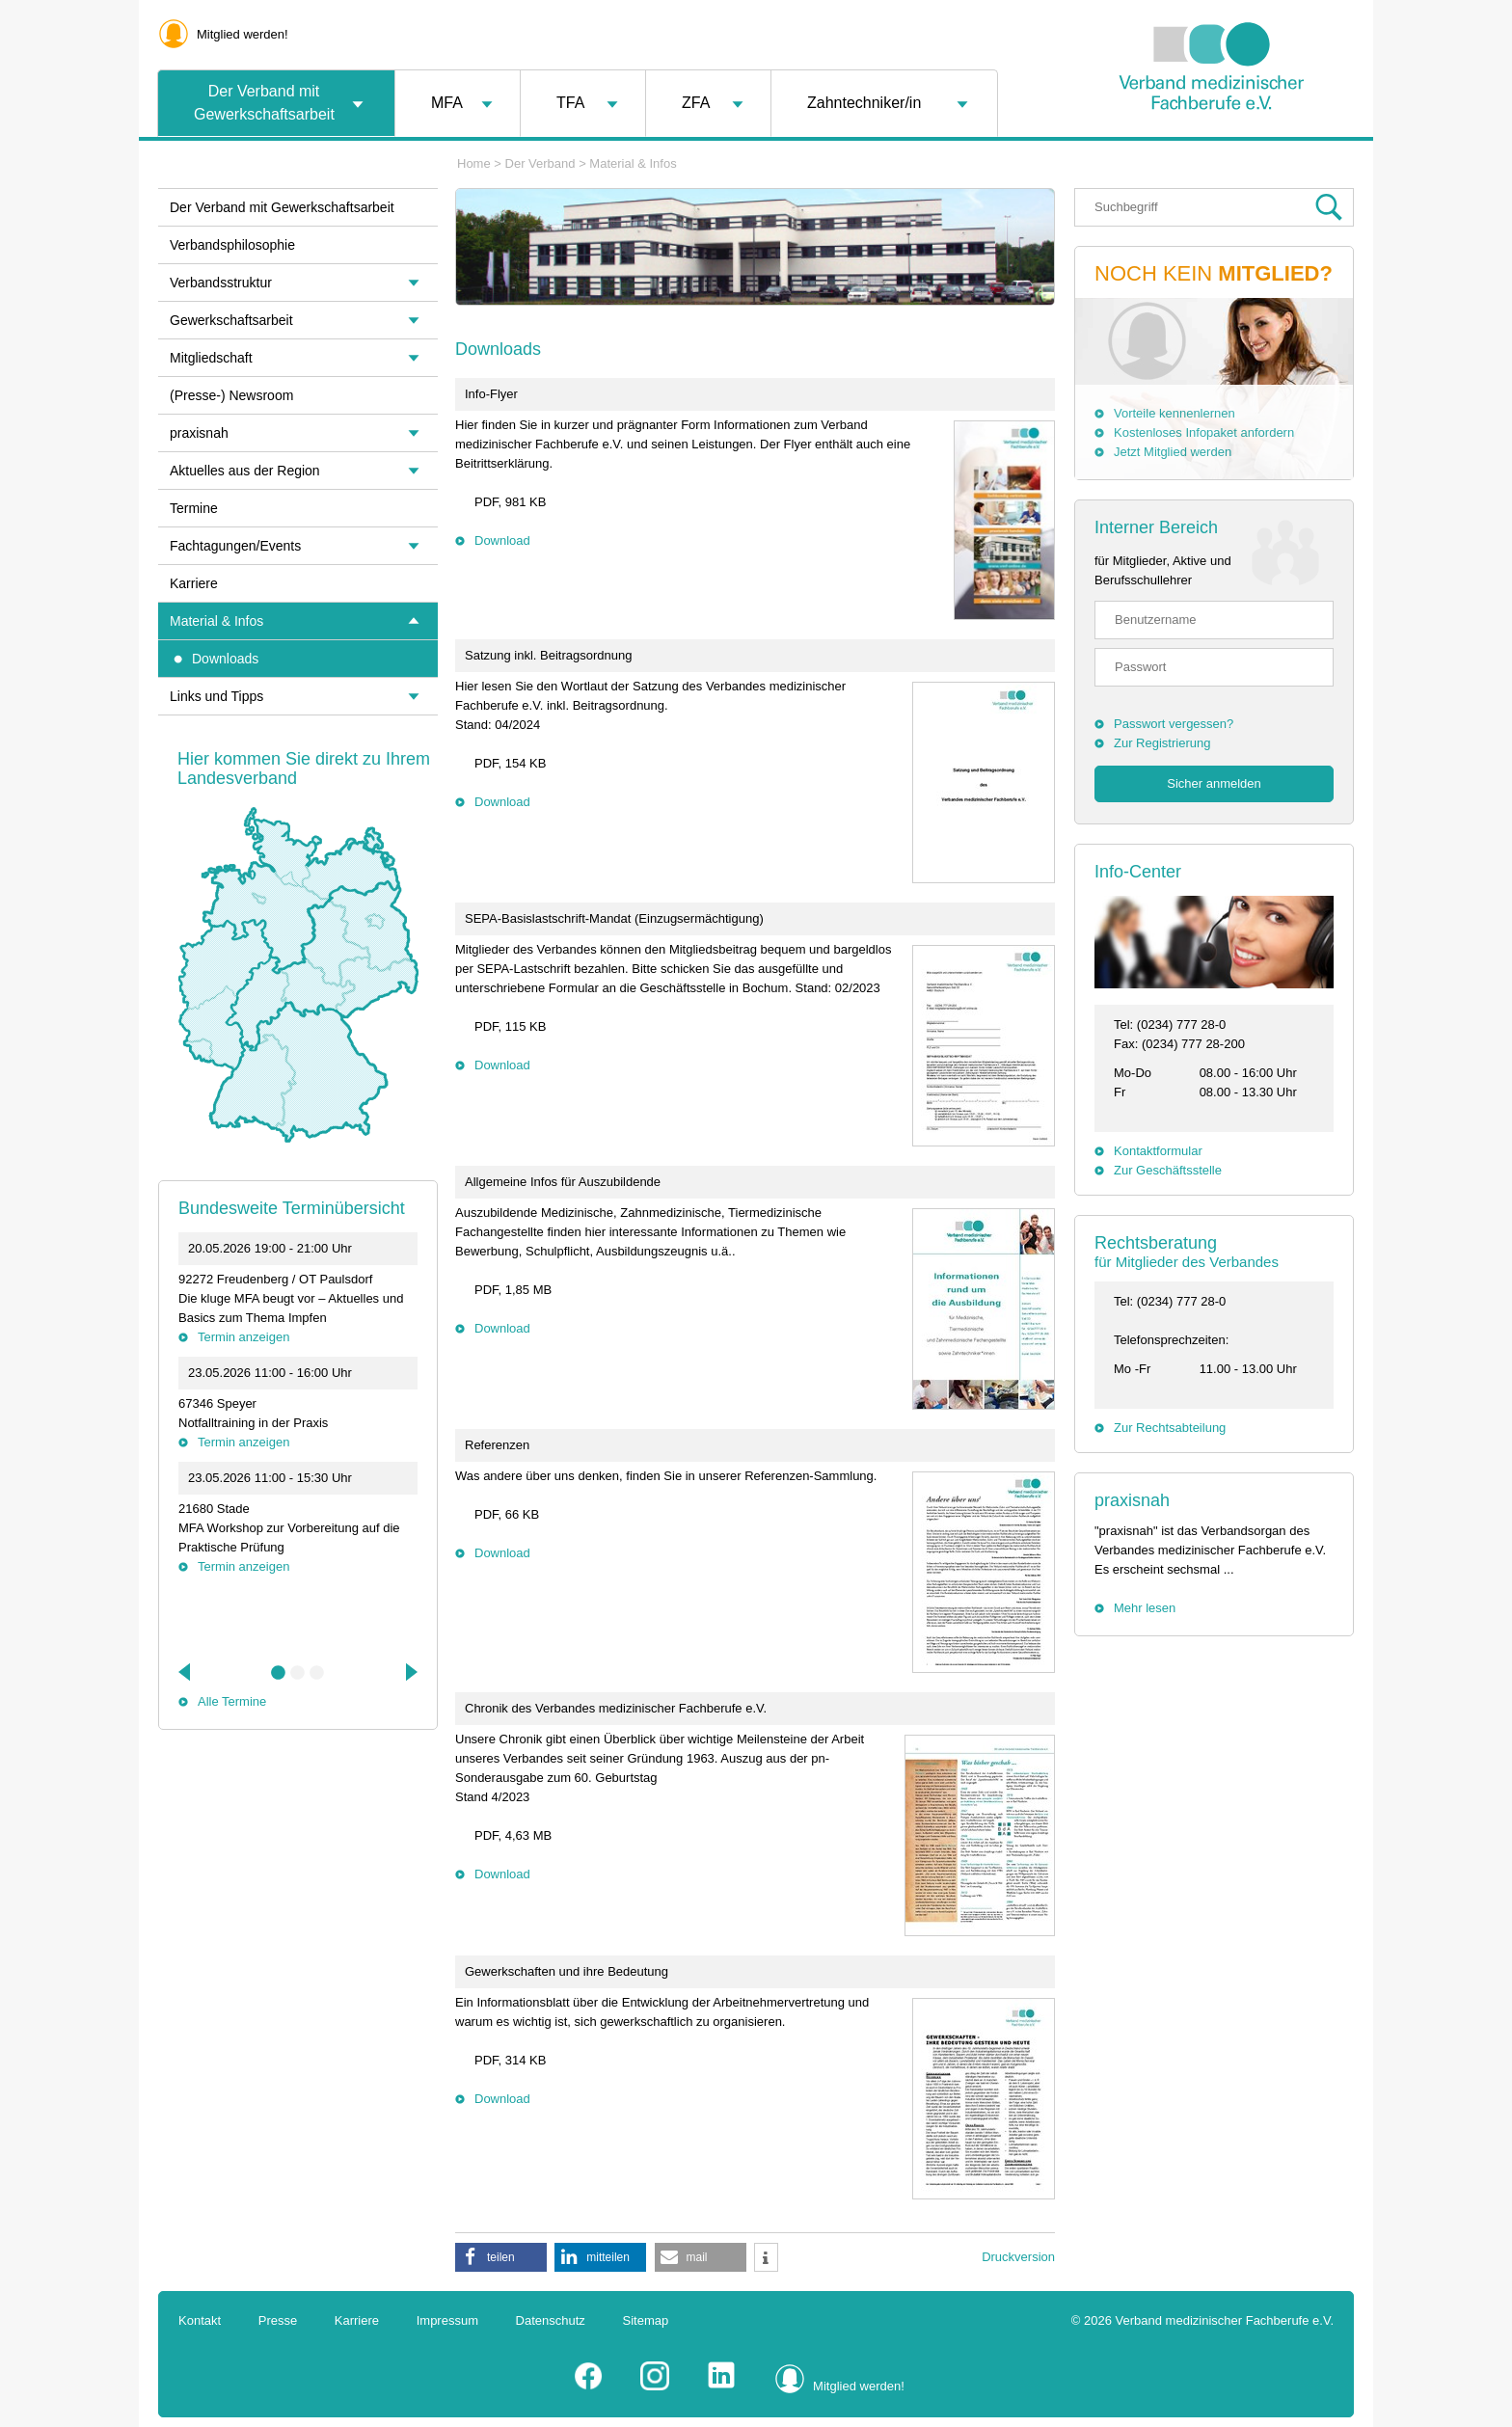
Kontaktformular (1158, 1151)
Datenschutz (550, 2320)
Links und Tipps (216, 696)
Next (409, 1672)
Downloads (225, 658)
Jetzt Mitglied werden (1172, 452)
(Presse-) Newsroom (231, 395)
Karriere (194, 583)
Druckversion (1018, 2257)
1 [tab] (278, 1673)
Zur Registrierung (1162, 743)
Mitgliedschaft (211, 357)
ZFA (696, 102)
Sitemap (646, 2320)
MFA (447, 102)
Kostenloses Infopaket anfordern (1204, 432)
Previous (186, 1672)
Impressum (447, 2320)
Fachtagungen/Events (235, 545)
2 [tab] (298, 1673)
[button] (501, 2257)
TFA (570, 102)
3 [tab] (317, 1673)
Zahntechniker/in (864, 102)
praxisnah (1132, 1500)
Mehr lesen (1144, 1608)
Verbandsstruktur (221, 282)
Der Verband (540, 163)
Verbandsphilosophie (232, 245)
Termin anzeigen (243, 1337)
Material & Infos (632, 163)
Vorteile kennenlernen (1174, 413)
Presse (277, 2320)
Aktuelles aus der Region (245, 470)
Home (474, 163)
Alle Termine (232, 1701)
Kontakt (199, 2320)
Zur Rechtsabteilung (1170, 1427)
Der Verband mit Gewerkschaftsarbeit (264, 102)
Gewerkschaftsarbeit (231, 320)
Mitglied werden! (242, 34)
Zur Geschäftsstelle (1168, 1170)
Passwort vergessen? (1173, 723)
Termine (194, 508)
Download (502, 540)
